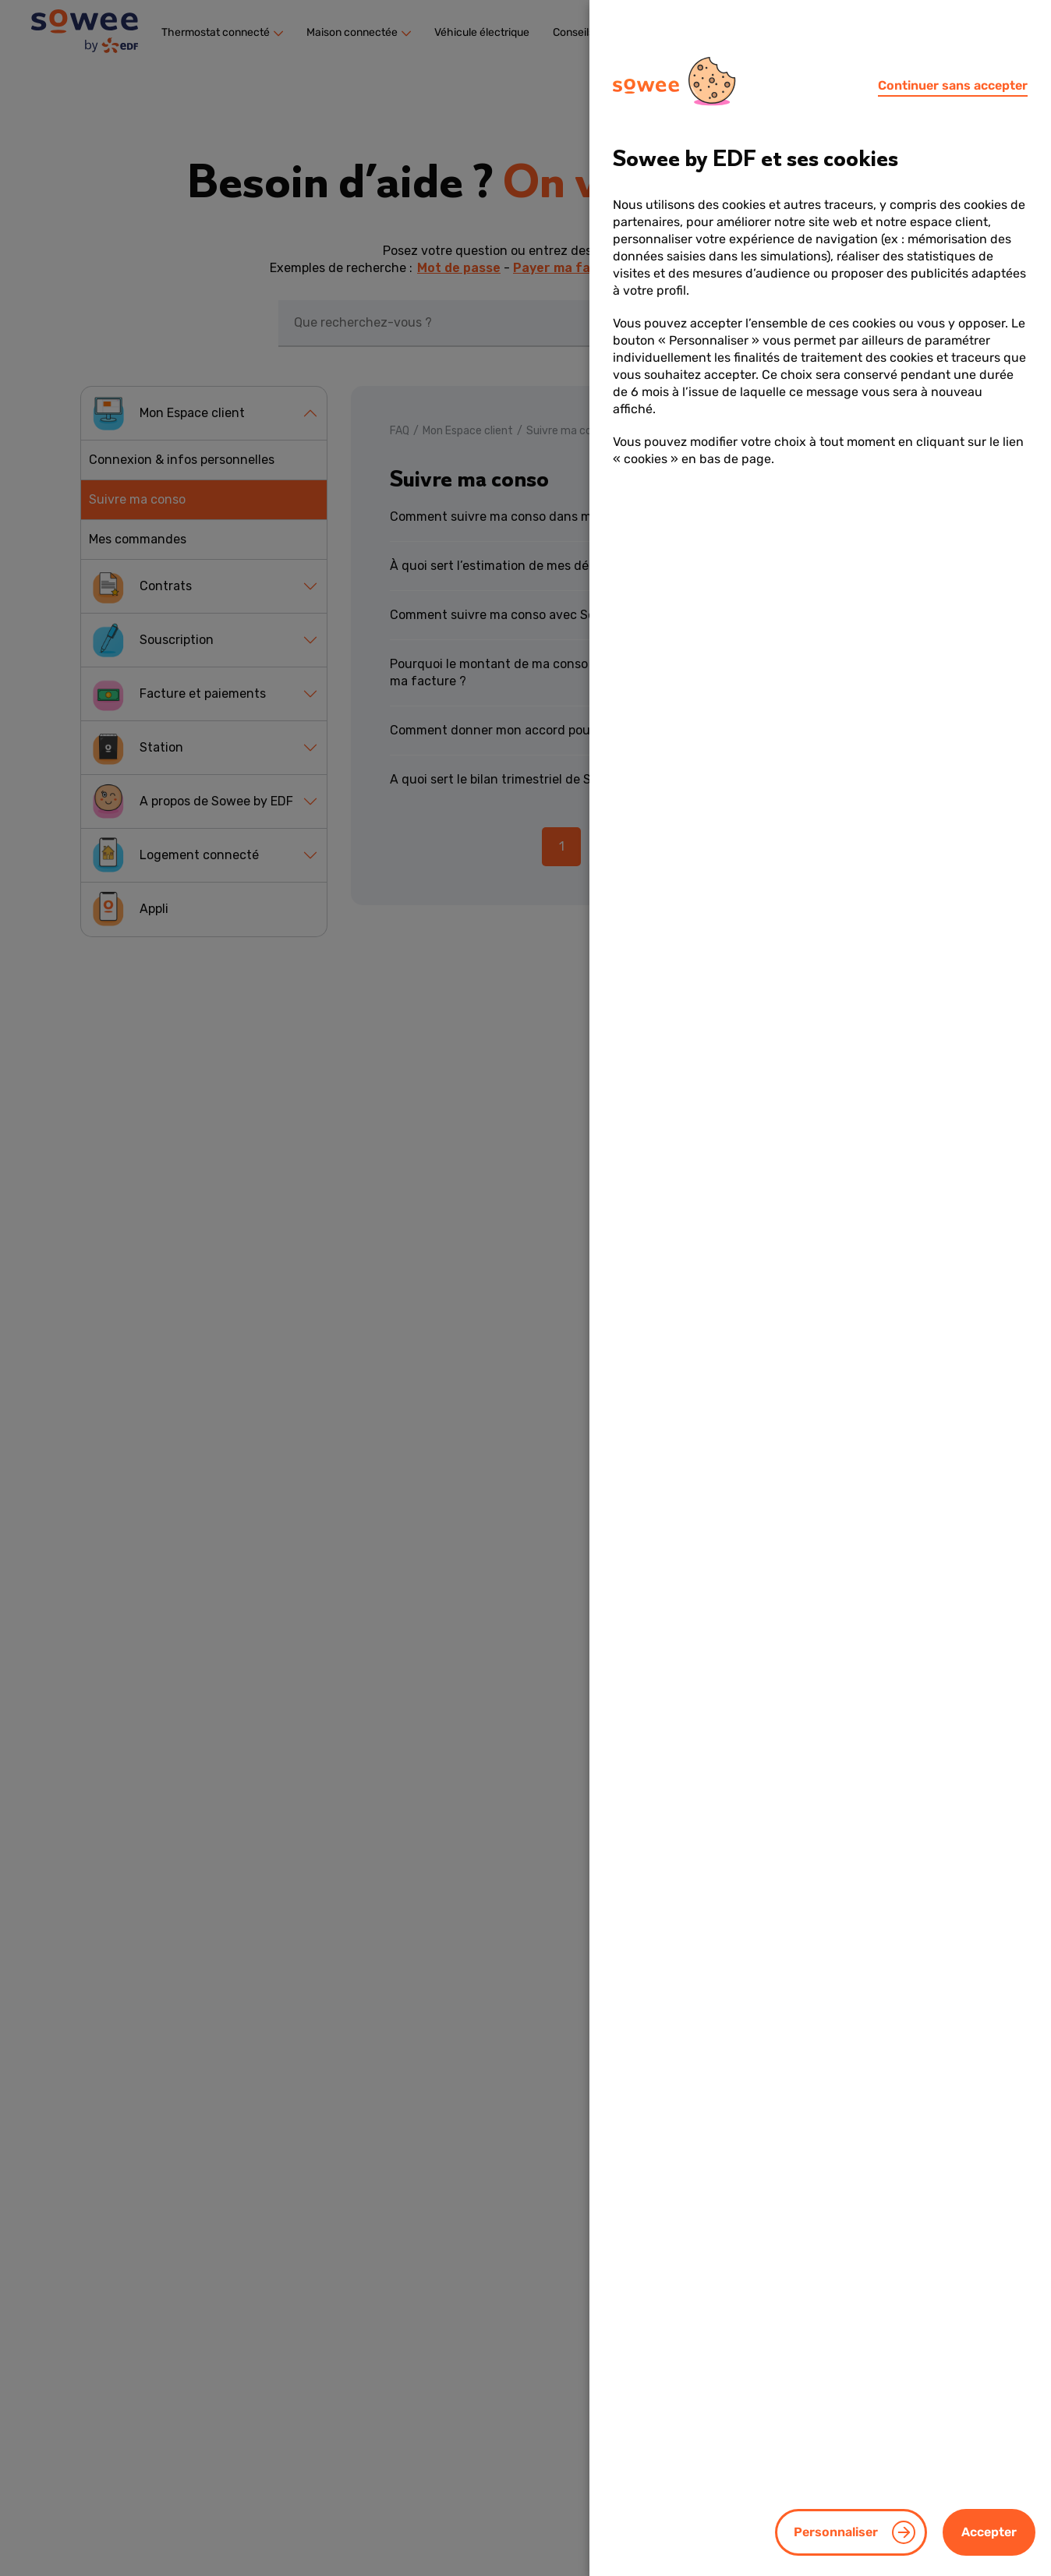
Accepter (989, 2532)
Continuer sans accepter (953, 85)
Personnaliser (836, 2532)
